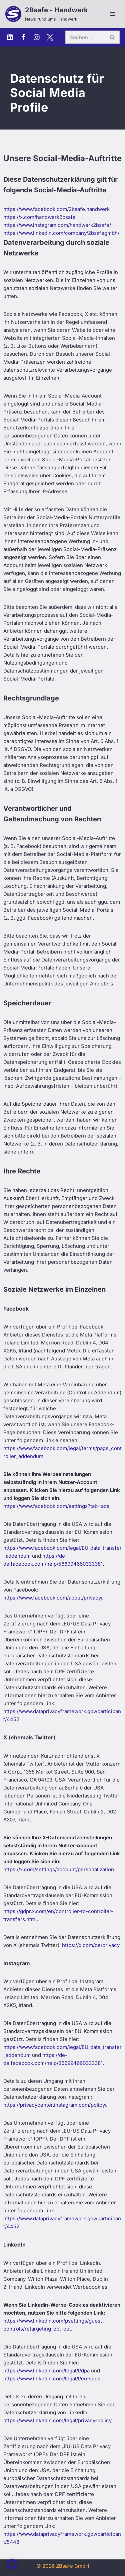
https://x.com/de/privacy (90, 1945)
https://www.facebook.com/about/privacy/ (52, 1598)
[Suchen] (85, 37)
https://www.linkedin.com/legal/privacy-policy (57, 2420)
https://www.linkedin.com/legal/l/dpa (46, 2370)
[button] (12, 2564)
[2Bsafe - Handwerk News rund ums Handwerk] (46, 14)
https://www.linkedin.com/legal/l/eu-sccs (51, 2378)
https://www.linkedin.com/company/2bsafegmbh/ (61, 233)
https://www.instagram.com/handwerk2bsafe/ (57, 225)
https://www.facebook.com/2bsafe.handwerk (56, 209)
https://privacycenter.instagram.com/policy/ (54, 2105)
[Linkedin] (10, 37)
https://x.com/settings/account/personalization (58, 1869)
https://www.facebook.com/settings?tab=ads (56, 1506)
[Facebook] (23, 37)
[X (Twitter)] (50, 37)
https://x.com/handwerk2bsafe (39, 217)
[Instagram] (37, 37)
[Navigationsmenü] (112, 14)
